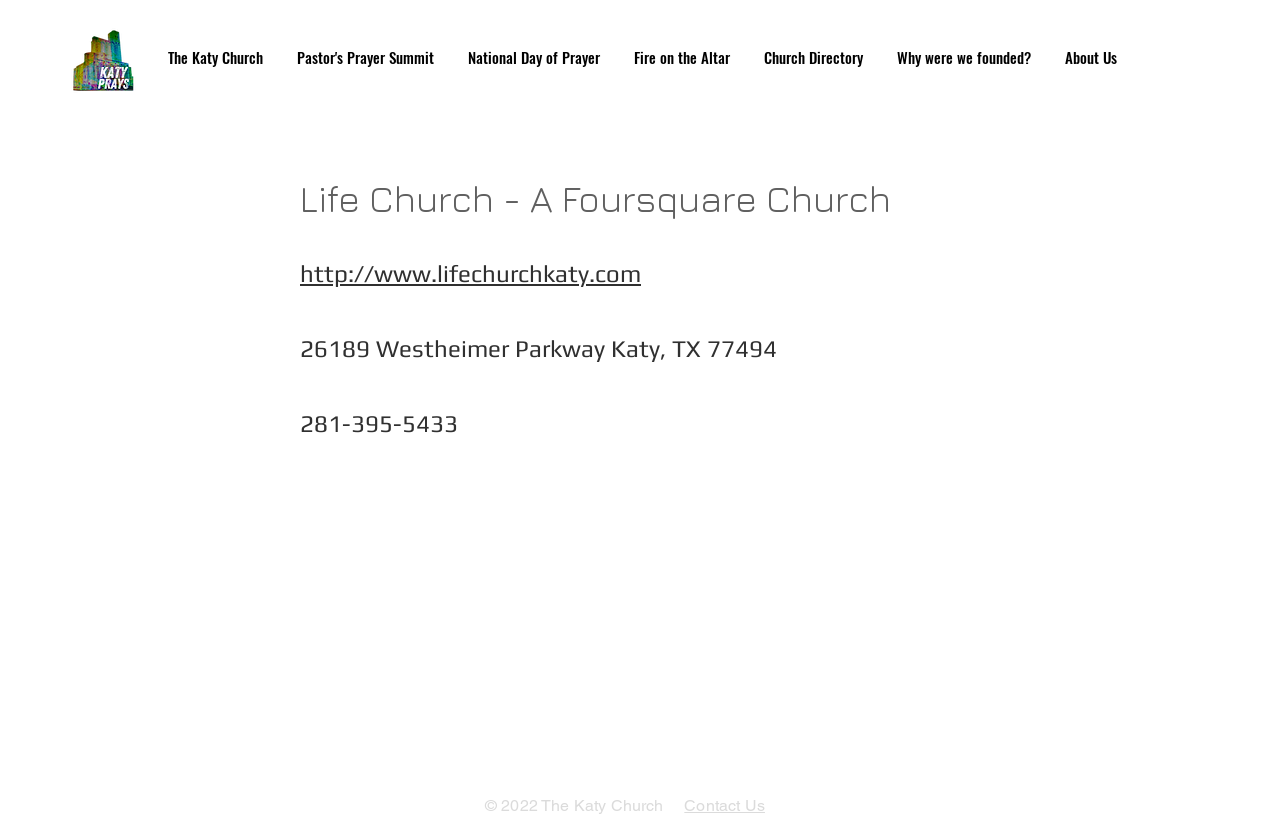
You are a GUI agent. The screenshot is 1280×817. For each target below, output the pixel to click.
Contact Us (724, 805)
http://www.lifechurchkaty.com (470, 273)
